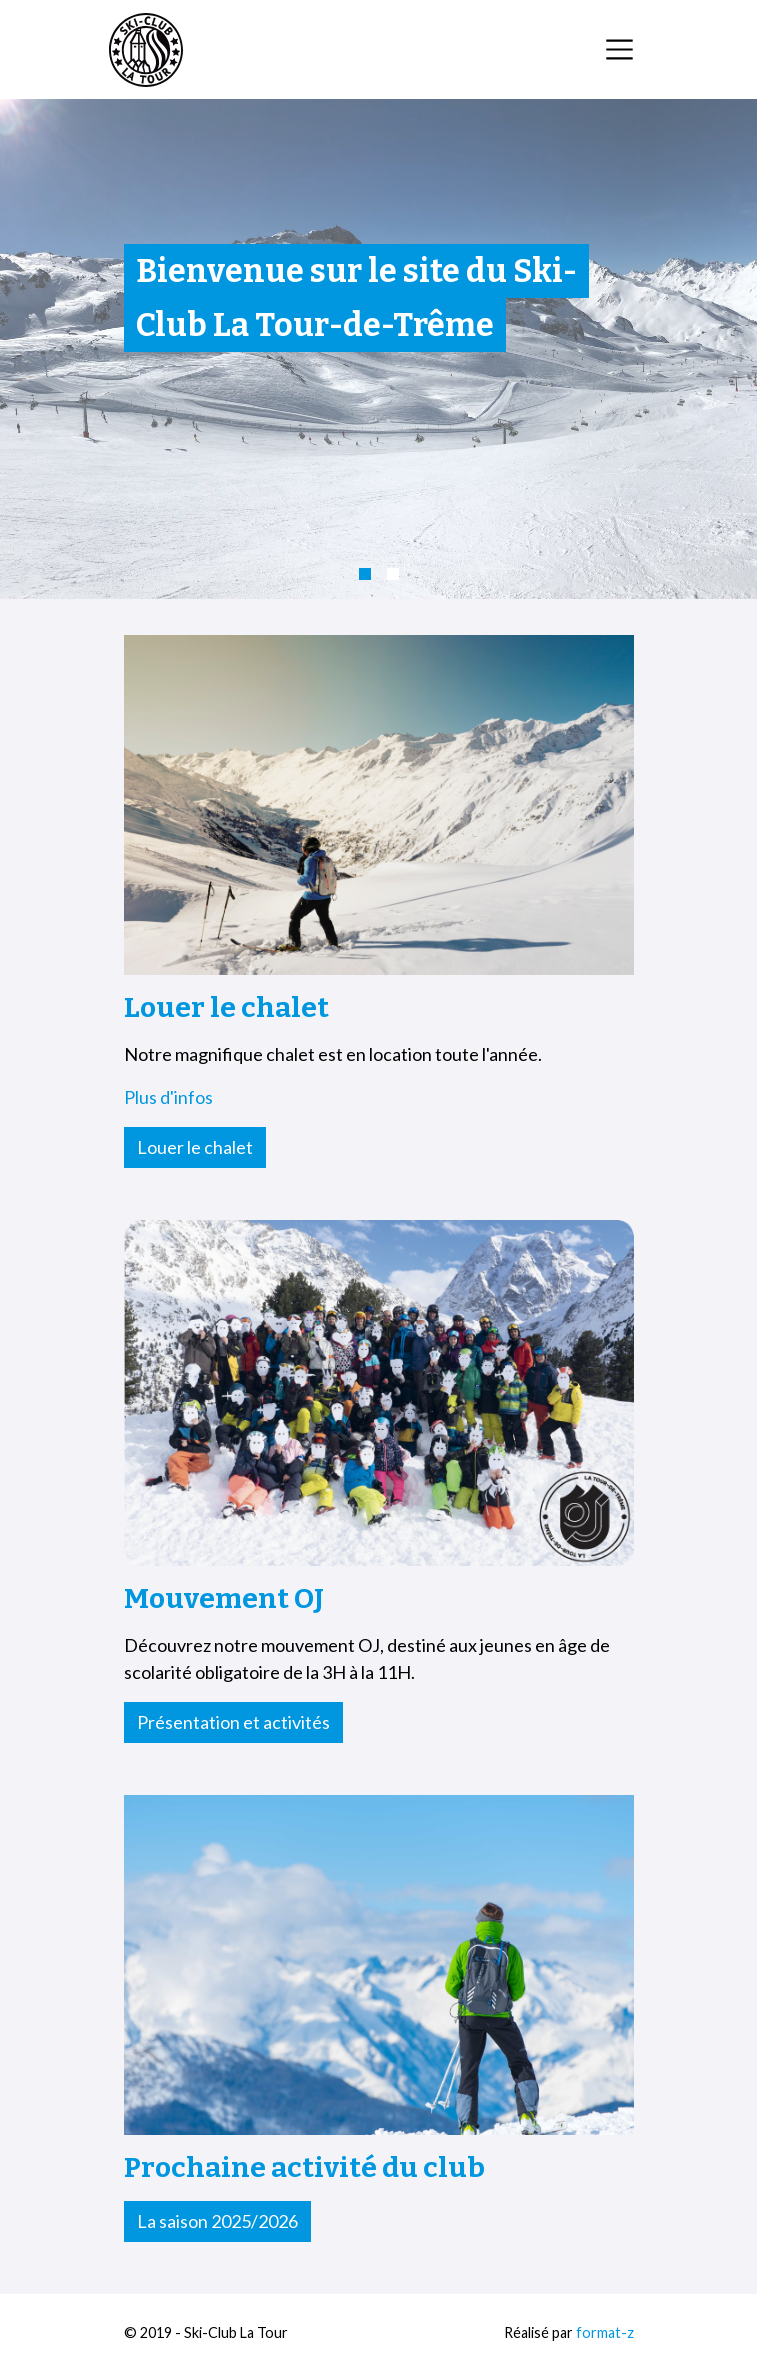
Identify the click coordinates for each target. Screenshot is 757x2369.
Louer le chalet (195, 1147)
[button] (365, 574)
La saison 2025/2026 (217, 2221)
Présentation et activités (233, 1722)
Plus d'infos (168, 1097)
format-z (605, 2332)
